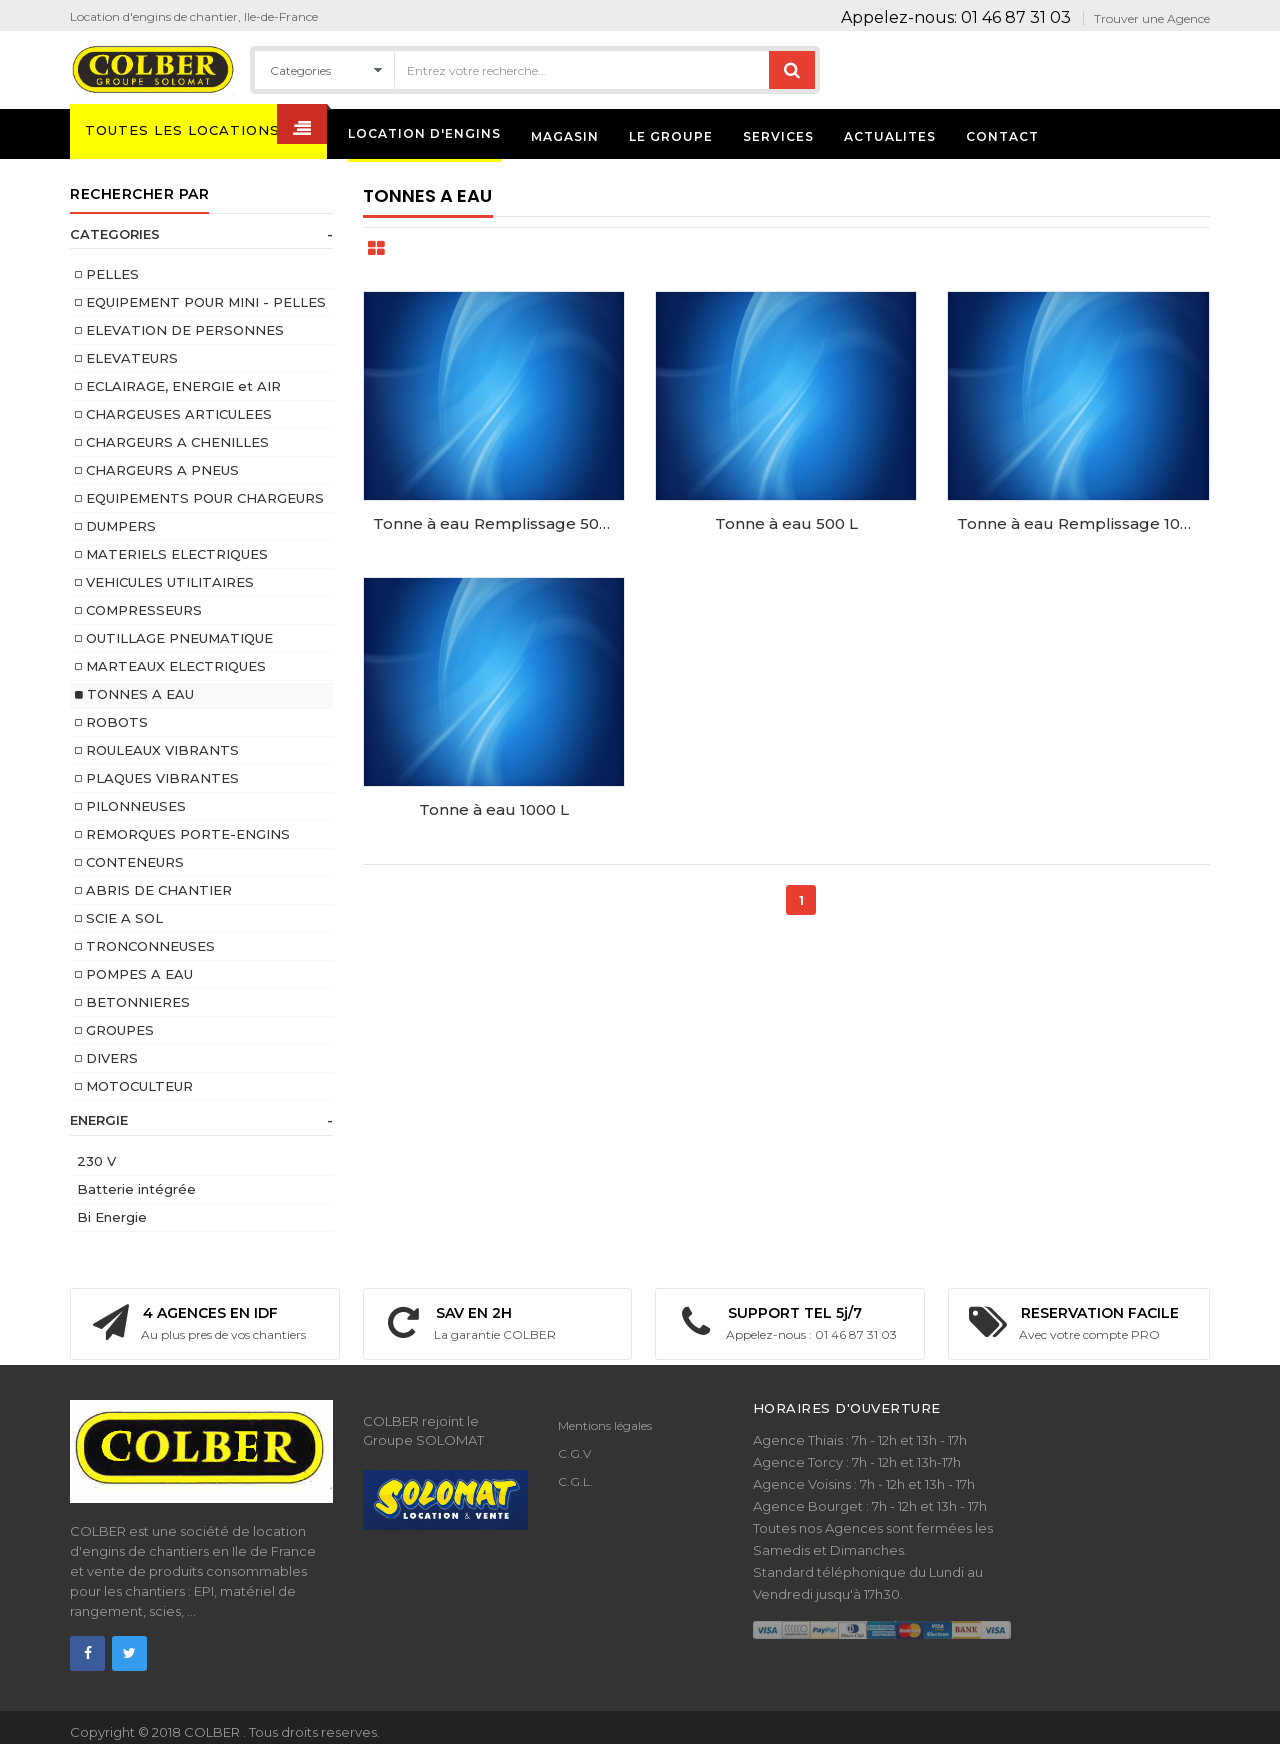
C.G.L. (575, 1481)
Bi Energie (112, 1217)
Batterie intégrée (136, 1189)
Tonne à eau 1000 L (494, 809)
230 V (96, 1161)
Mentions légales (605, 1425)
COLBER (213, 1732)
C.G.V (574, 1453)
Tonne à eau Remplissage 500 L (497, 523)
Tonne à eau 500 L (786, 523)
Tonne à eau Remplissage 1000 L (1083, 523)
